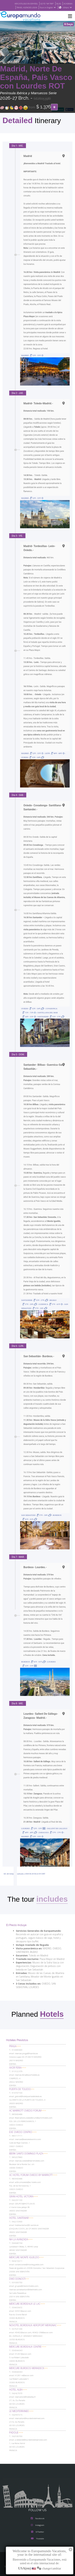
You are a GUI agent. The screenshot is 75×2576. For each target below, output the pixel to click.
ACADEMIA (67, 4)
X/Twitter (37, 2532)
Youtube (37, 2539)
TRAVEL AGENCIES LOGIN (25, 8)
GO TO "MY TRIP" (45, 4)
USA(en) (67, 8)
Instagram (37, 2526)
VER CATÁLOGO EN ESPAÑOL (22, 4)
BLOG (57, 4)
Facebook (37, 2519)
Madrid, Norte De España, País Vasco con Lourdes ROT (36, 77)
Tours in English (47, 8)
